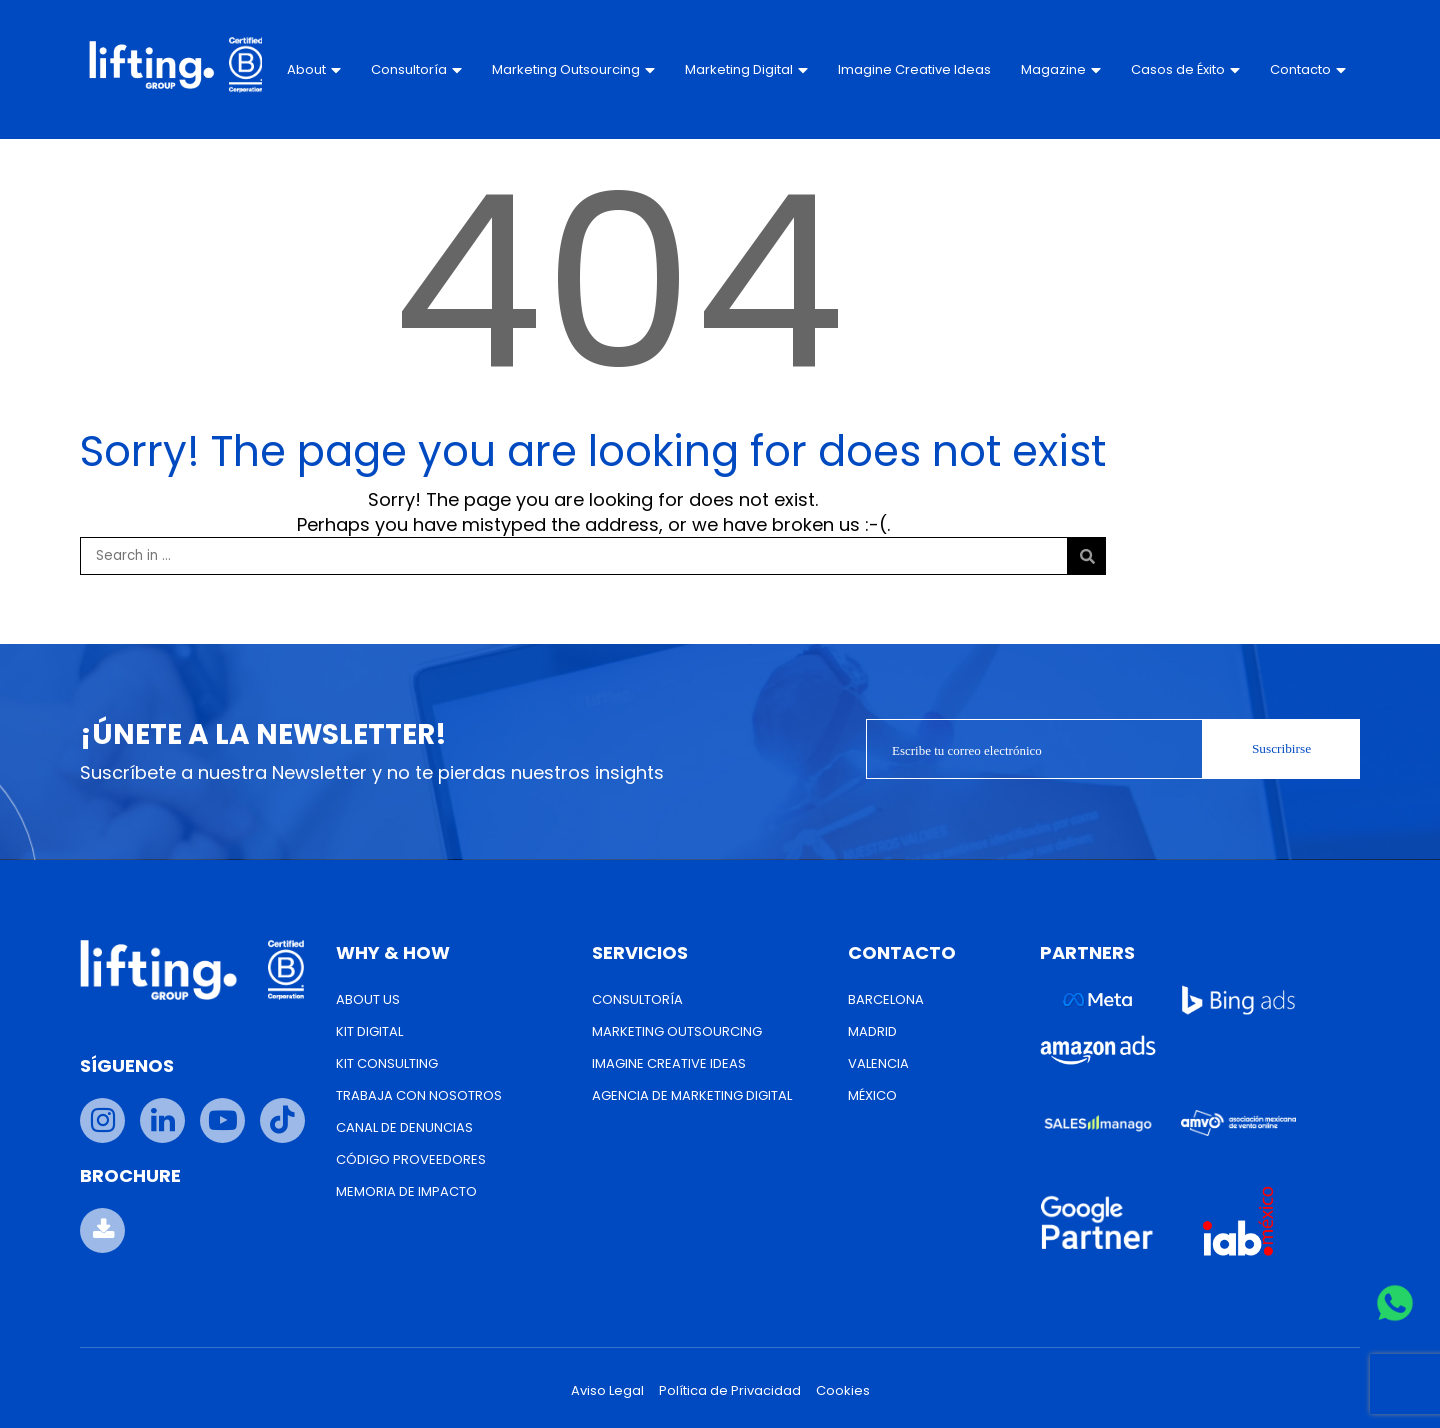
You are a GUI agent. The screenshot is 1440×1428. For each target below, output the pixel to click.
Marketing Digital (746, 70)
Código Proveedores (411, 1159)
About (314, 69)
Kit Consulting (387, 1063)
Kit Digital (369, 1031)
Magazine (1060, 69)
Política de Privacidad (730, 1390)
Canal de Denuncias (404, 1127)
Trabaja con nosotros (419, 1095)
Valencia (878, 1063)
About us (368, 999)
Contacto (1307, 69)
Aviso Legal (607, 1390)
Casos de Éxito (1184, 70)
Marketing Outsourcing (573, 70)
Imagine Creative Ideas (893, 70)
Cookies (843, 1390)
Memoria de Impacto (406, 1191)
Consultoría (416, 69)
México (872, 1095)
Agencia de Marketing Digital (692, 1095)
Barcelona (886, 999)
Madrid (872, 1031)
